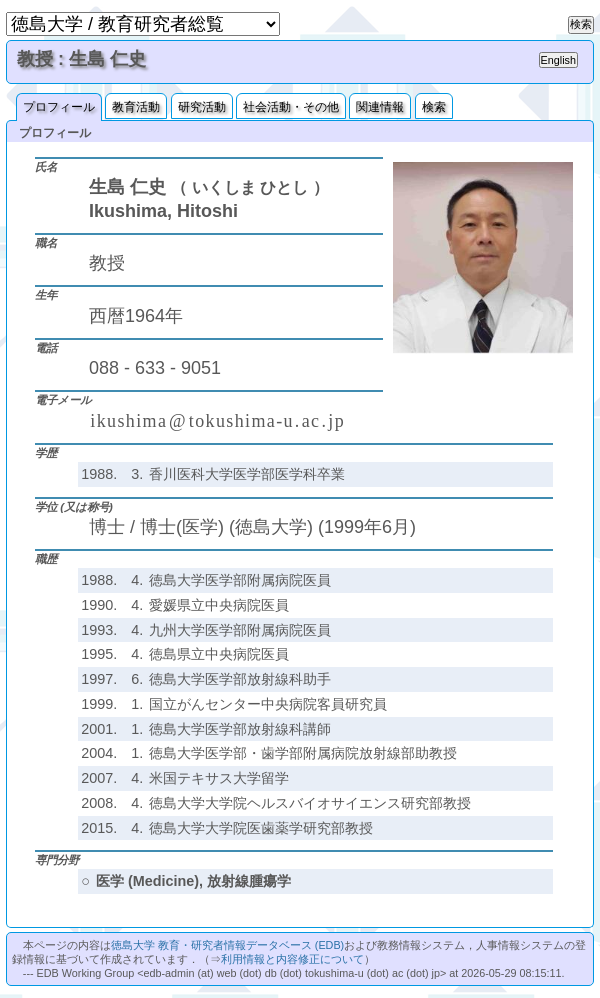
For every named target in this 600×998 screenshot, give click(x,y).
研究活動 (202, 107)
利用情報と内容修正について (292, 959)
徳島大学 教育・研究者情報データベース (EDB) (227, 945)
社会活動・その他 (291, 107)
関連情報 (380, 107)
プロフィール (59, 107)
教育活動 (136, 107)
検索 (434, 107)
